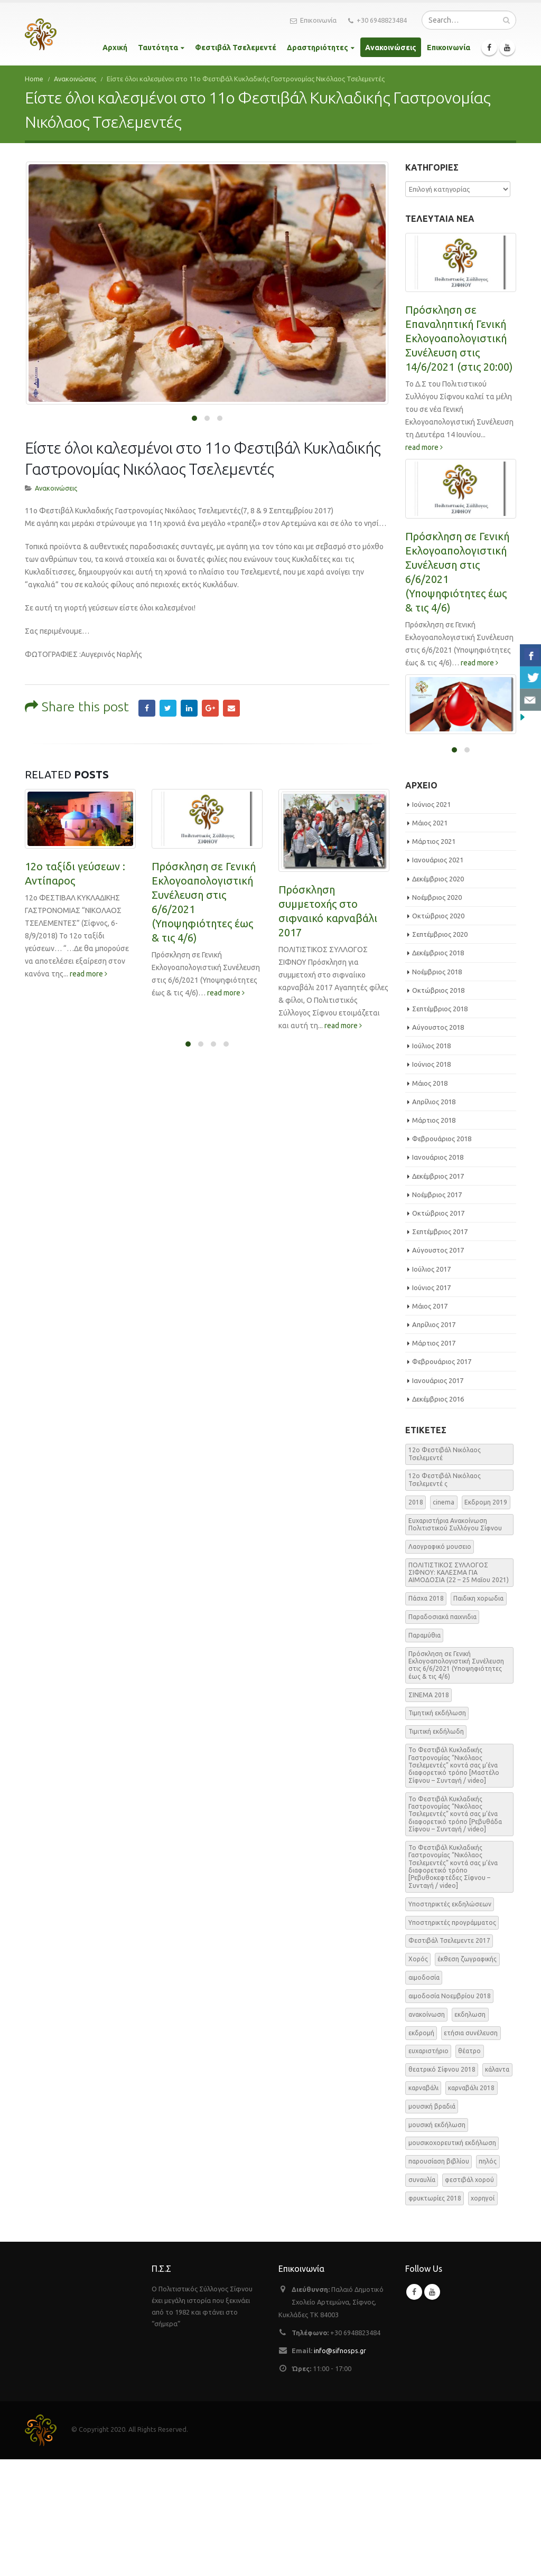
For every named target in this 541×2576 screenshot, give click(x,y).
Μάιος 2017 (429, 1422)
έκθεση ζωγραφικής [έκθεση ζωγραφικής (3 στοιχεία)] (467, 2076)
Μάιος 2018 (429, 1200)
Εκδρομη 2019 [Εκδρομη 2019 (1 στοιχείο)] (485, 1618)
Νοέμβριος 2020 (437, 1014)
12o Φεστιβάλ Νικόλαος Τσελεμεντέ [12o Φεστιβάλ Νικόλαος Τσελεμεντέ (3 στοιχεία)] (444, 1571)
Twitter (168, 474)
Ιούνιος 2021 (431, 921)
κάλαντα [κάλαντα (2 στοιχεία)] (497, 2186)
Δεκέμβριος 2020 (438, 995)
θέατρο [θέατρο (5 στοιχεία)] (469, 2168)
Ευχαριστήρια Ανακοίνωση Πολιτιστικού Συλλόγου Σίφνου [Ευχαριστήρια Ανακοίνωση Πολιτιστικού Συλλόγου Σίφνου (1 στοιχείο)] (455, 1641)
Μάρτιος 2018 (433, 1236)
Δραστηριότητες (317, 47)
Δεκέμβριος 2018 (438, 1070)
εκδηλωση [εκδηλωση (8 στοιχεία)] (470, 2131)
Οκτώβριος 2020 (438, 1032)
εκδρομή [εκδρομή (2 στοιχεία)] (421, 2149)
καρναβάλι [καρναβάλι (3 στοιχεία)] (423, 2204)
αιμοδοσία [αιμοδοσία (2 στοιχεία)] (424, 2094)
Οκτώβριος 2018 (438, 1107)
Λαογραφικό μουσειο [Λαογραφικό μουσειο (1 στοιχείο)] (439, 1663)
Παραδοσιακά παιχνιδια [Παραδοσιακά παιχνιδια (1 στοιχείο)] (442, 1733)
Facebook (146, 474)
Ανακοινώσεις (390, 47)
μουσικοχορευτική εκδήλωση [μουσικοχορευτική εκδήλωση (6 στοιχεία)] (452, 2260)
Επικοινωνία (313, 20)
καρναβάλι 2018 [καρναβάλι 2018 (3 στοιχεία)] (471, 2204)
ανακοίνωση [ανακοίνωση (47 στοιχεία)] (426, 2131)
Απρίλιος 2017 (433, 1441)
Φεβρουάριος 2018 (441, 1255)
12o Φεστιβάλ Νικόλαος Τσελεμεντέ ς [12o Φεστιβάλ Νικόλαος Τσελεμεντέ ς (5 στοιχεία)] (444, 1597)
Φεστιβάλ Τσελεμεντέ (235, 47)
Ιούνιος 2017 (431, 1404)
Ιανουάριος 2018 (437, 1274)
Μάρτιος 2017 (433, 1460)
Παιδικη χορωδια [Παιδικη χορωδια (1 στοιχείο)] (478, 1715)
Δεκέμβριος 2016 (438, 1515)
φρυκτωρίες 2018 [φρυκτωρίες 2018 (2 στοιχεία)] (434, 2314)
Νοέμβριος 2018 (437, 1088)
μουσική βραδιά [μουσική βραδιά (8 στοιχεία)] (431, 2223)
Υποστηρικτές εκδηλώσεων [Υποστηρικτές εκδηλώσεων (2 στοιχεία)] (449, 2020)
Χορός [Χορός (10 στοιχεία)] (418, 2076)
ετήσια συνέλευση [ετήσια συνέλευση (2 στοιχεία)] (471, 2149)
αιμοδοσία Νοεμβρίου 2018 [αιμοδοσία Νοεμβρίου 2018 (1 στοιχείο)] (449, 2112)
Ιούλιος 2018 (431, 1163)
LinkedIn (189, 474)
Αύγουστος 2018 (438, 1144)
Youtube (432, 2409)
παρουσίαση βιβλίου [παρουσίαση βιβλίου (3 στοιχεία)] (438, 2278)
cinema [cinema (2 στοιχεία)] (443, 1618)
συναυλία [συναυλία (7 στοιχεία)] (421, 2296)
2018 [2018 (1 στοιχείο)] (415, 1618)
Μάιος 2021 (429, 939)
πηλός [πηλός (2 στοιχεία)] (488, 2278)
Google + (210, 474)
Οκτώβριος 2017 (438, 1329)
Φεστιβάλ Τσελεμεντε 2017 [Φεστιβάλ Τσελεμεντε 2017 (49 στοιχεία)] (449, 2057)
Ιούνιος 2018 (431, 1181)
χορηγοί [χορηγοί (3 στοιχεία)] (483, 2314)
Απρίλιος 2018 (433, 1218)
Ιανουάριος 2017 (437, 1497)
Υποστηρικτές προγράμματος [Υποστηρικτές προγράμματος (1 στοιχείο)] (452, 2039)
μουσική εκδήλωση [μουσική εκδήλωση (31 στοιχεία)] (436, 2241)
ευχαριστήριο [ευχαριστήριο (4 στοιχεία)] (428, 2168)
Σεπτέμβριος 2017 (440, 1348)
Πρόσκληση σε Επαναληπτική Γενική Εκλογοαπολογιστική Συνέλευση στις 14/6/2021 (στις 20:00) (459, 338)
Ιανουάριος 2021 (437, 977)
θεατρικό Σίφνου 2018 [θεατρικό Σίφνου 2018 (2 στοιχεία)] (441, 2186)
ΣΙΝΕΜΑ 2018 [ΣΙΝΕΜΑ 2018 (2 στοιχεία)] (428, 1811)
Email (231, 474)
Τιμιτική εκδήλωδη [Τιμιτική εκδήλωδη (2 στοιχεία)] (436, 1848)
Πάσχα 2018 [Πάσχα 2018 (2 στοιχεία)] (426, 1715)
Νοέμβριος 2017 (437, 1311)
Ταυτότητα (158, 47)
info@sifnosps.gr (340, 2467)
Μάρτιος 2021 (433, 958)
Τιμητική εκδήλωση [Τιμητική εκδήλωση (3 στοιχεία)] (437, 1830)
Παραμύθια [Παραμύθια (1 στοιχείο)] (424, 1751)
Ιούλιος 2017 (431, 1385)
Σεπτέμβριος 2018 (440, 1125)
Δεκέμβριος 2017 (438, 1292)
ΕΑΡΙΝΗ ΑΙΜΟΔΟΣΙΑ (455, 752)
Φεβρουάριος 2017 (441, 1478)
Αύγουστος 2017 (438, 1367)
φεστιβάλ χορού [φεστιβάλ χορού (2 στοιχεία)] (469, 2296)
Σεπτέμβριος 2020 (440, 1051)
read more (88, 740)
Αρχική (114, 47)
